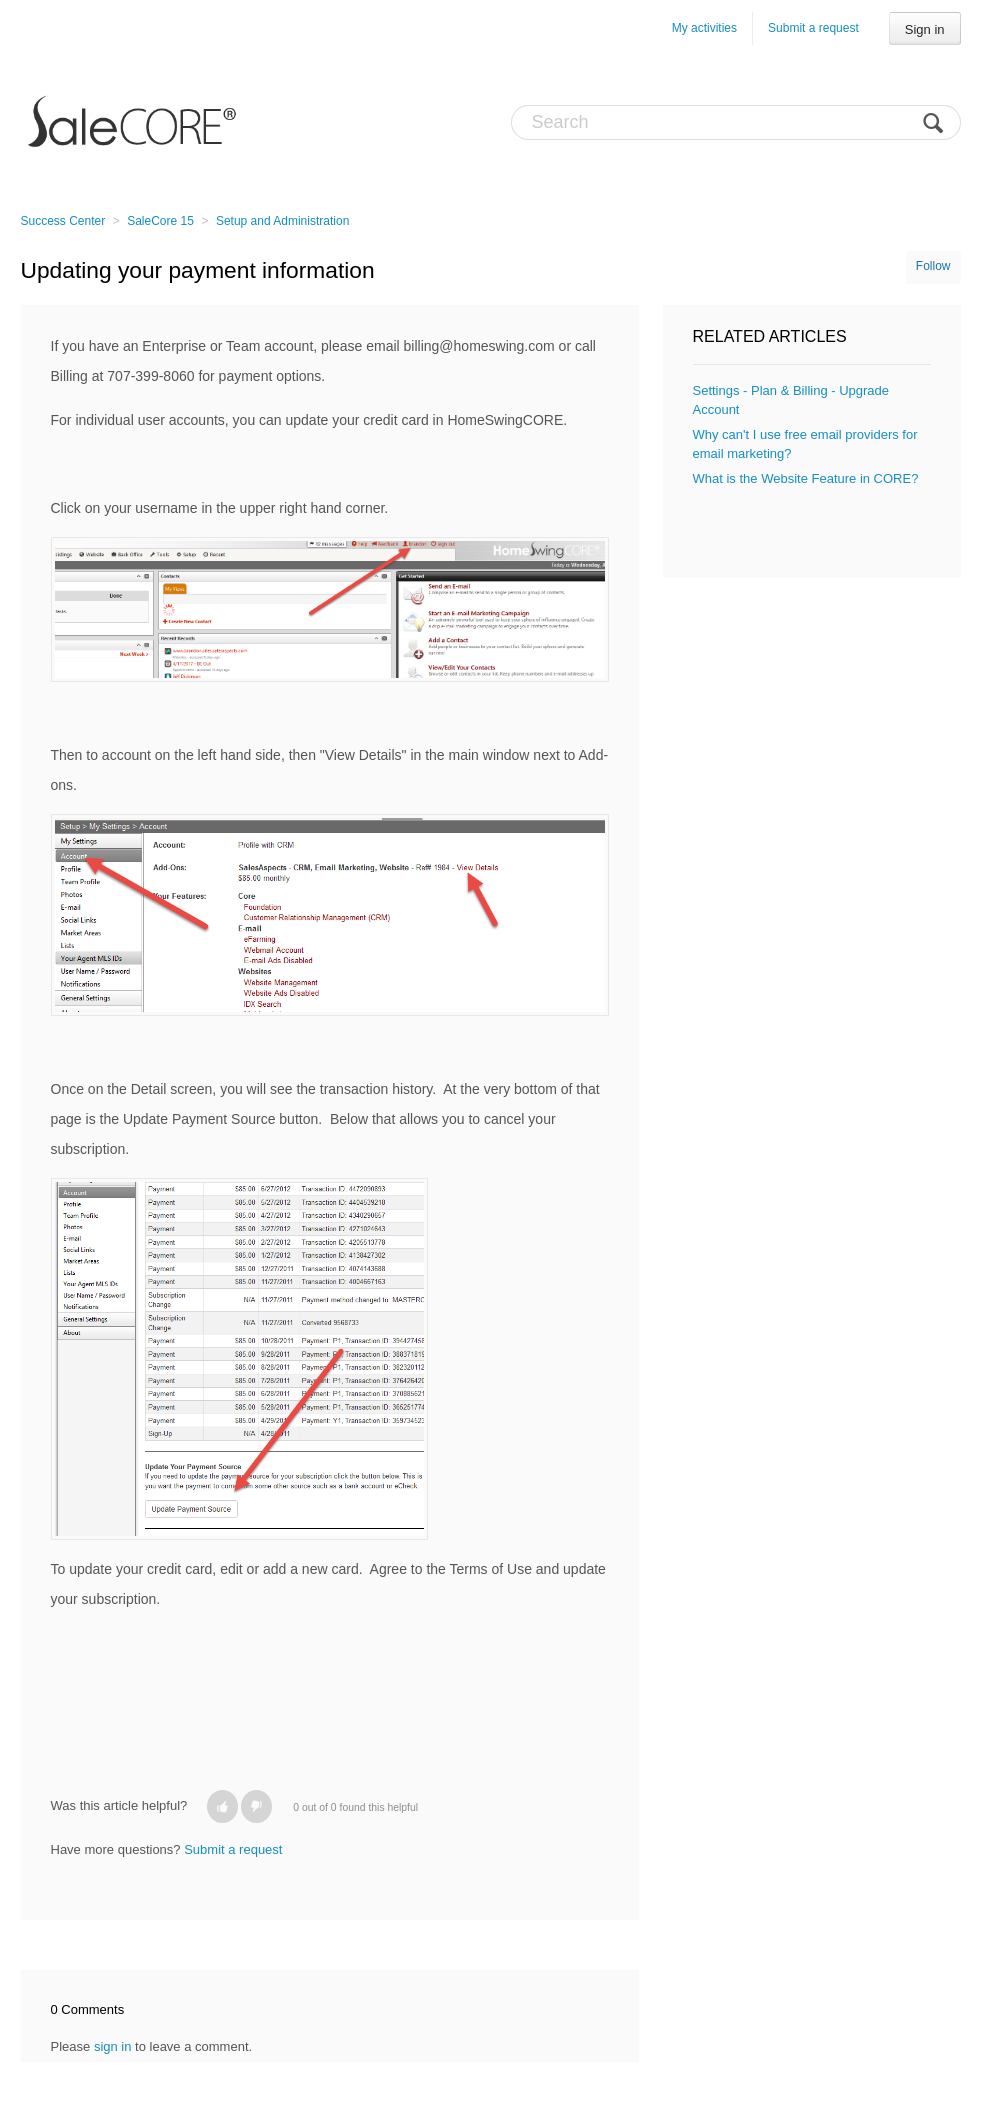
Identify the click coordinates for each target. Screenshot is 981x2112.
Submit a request (813, 28)
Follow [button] (933, 266)
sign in (113, 2046)
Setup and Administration (282, 221)
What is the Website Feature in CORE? (806, 478)
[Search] (736, 122)
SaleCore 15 (160, 221)
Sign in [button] (925, 29)
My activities (704, 28)
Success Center (63, 221)
